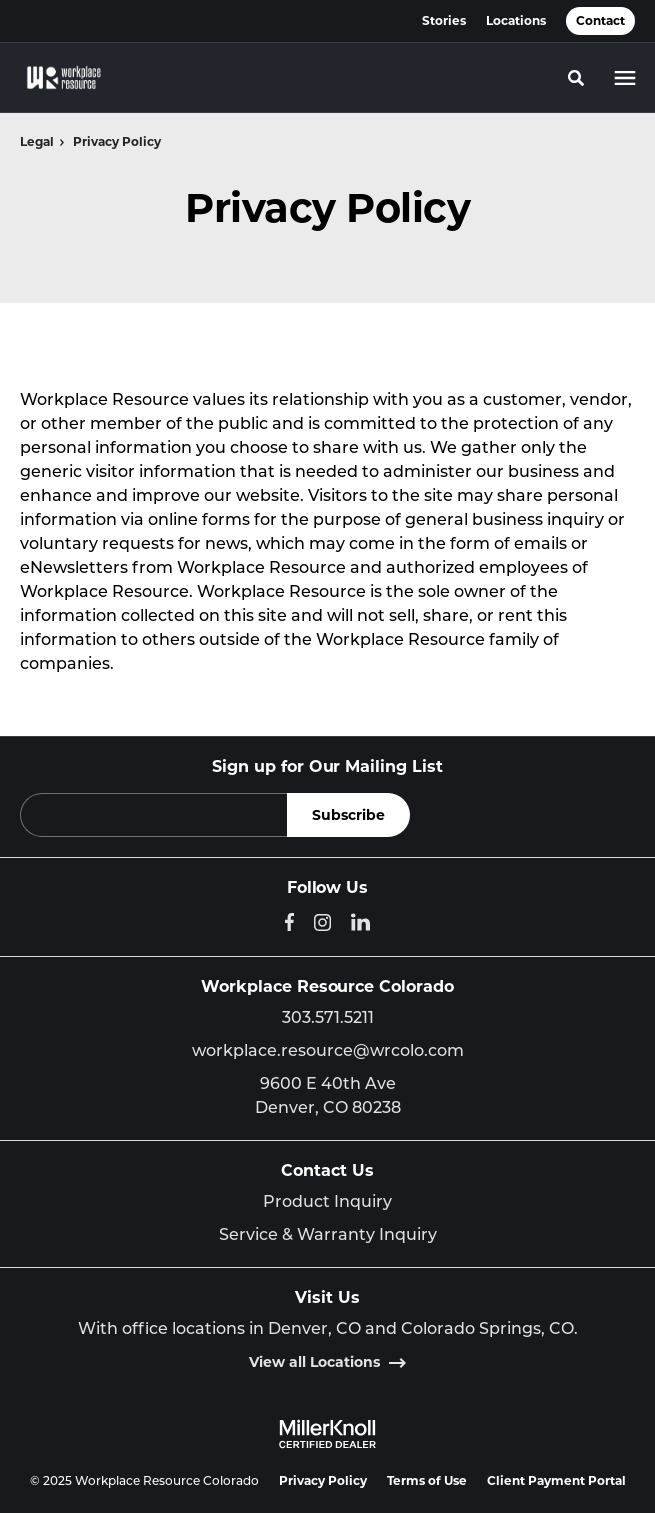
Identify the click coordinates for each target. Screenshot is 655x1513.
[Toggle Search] (576, 78)
